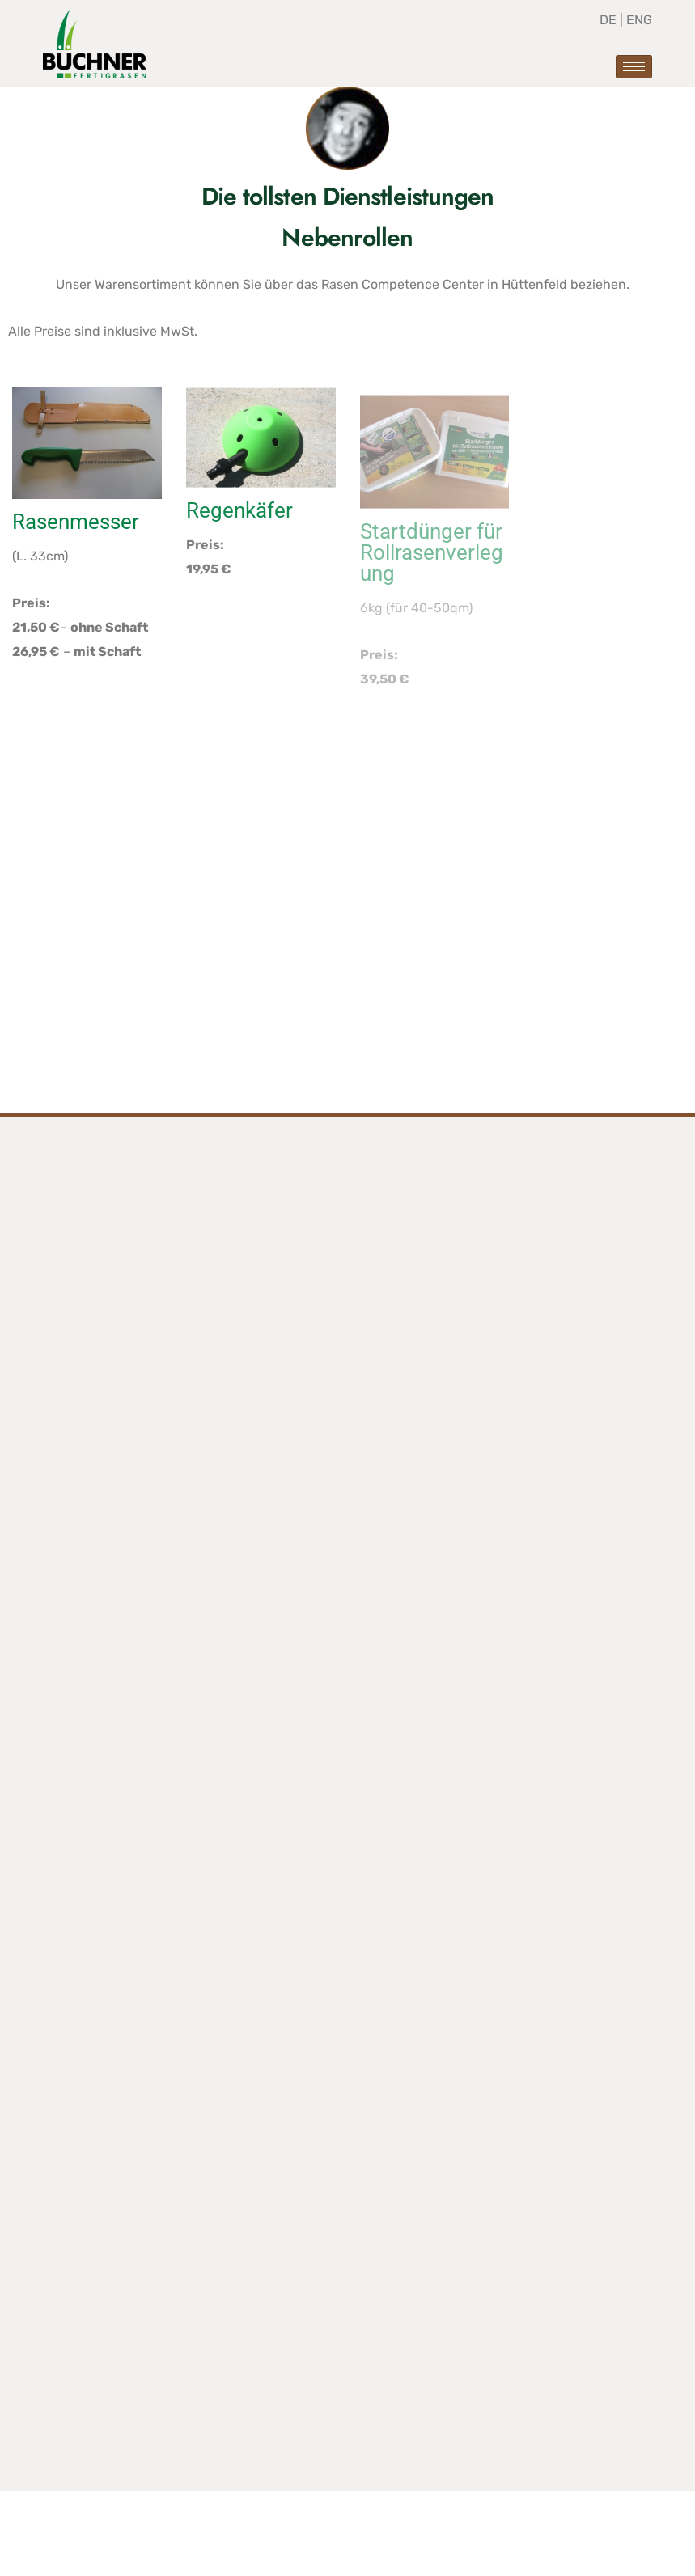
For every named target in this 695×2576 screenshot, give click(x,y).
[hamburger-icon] (634, 66)
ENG (639, 19)
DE (610, 19)
